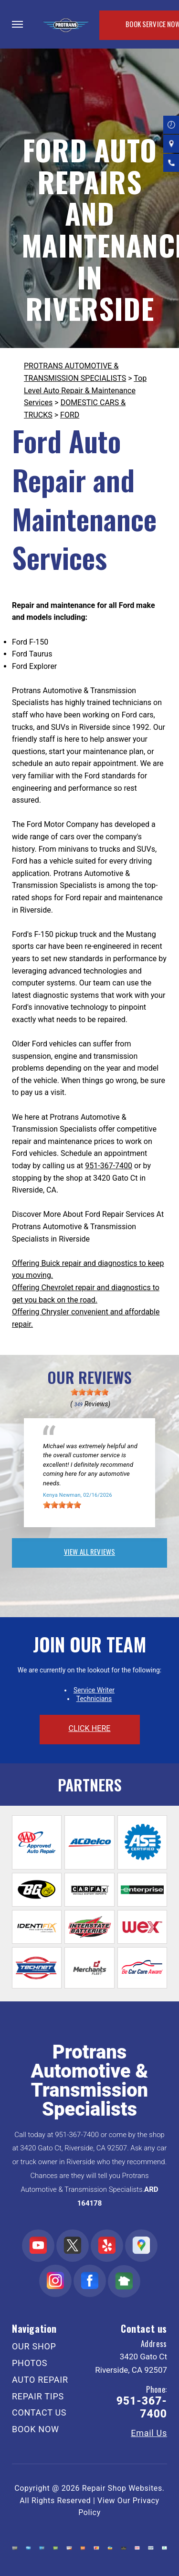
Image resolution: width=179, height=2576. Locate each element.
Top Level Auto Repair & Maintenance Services (85, 390)
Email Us (149, 2433)
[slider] (90, 1392)
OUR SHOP (34, 2346)
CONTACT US (39, 2412)
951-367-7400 (108, 1165)
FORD (69, 414)
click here (89, 1728)
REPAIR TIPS (38, 2396)
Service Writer (94, 1690)
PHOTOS (29, 2363)
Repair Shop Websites (122, 2488)
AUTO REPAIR (40, 2380)
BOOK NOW (35, 2429)
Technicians (94, 1698)
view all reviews (89, 1551)
